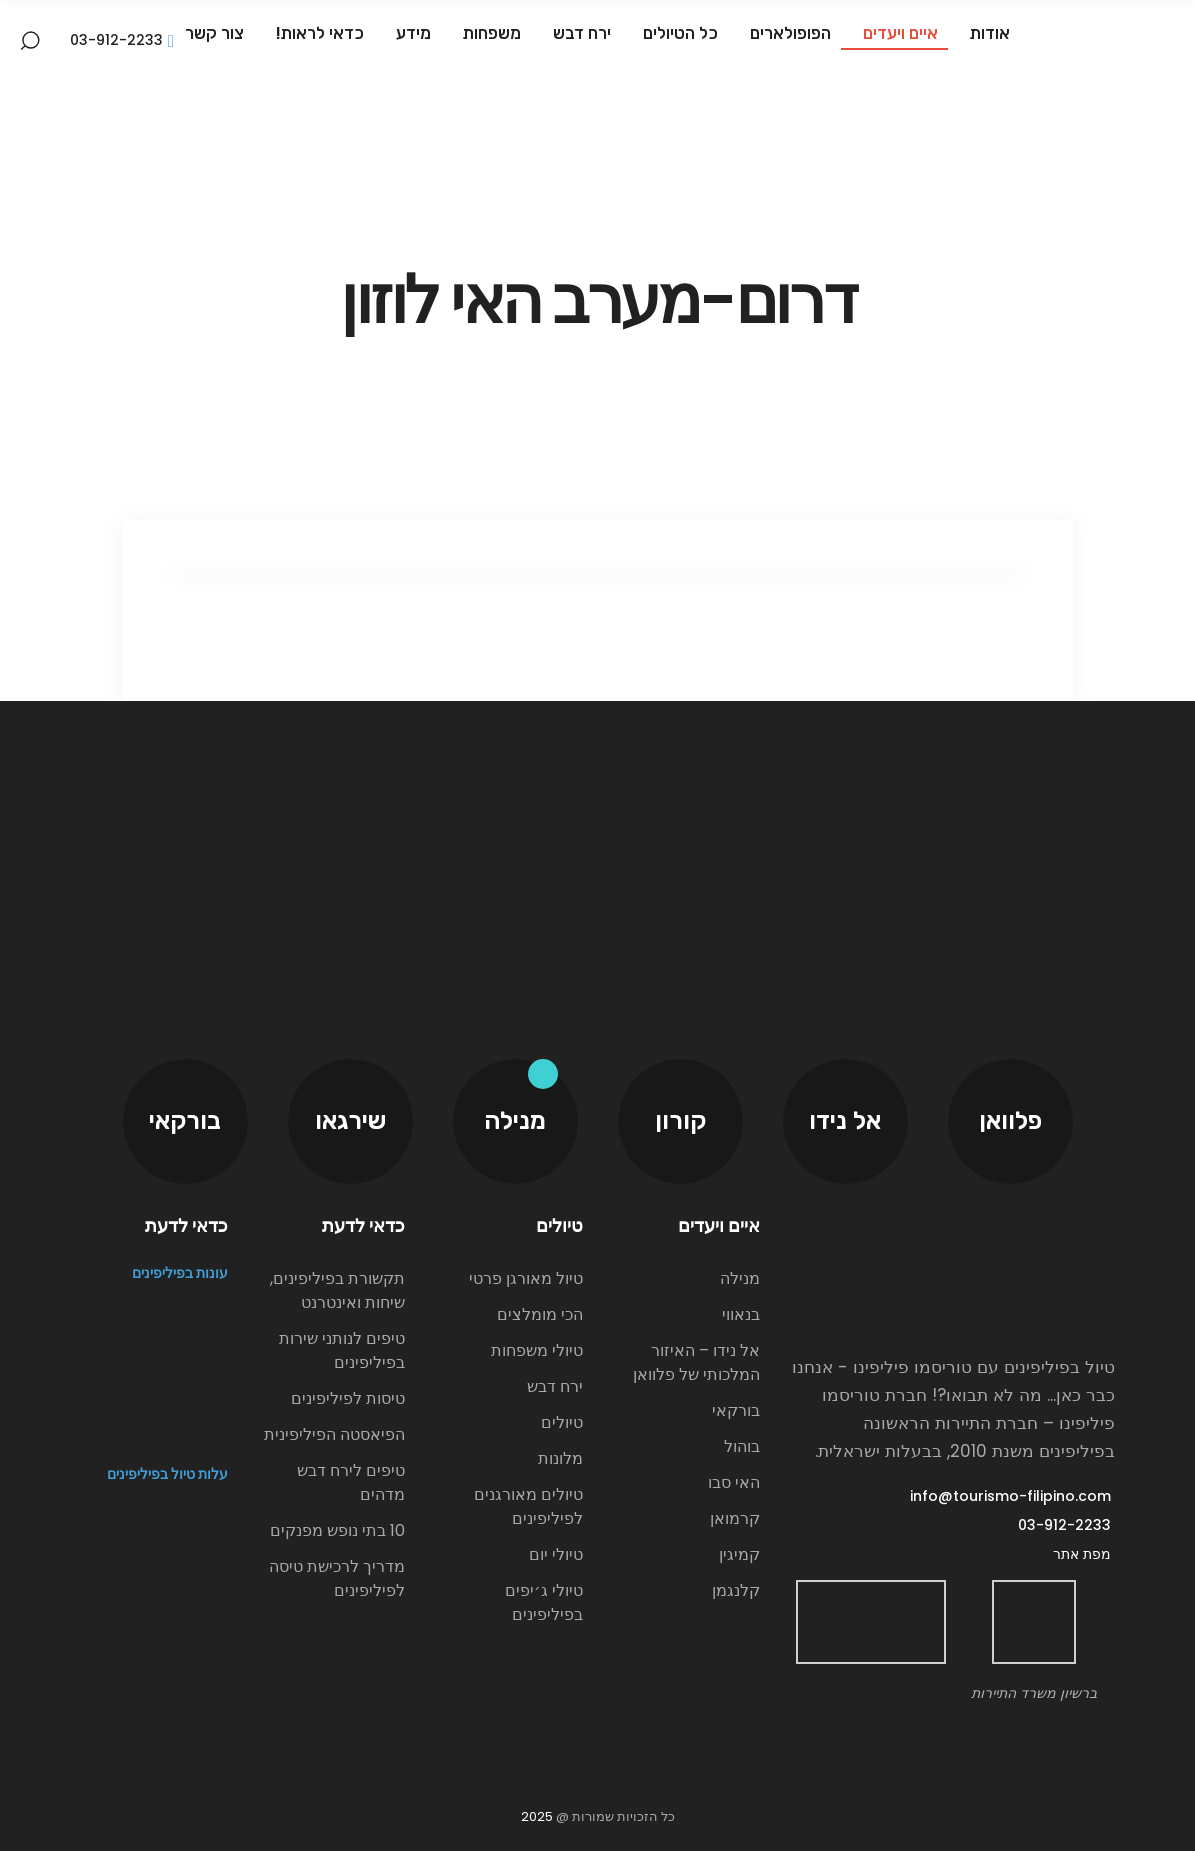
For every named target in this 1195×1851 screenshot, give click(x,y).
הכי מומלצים (540, 1314)
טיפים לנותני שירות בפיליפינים (342, 1350)
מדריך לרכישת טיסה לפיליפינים (337, 1578)
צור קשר (214, 33)
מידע (410, 33)
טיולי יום (556, 1554)
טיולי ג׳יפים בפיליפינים (544, 1602)
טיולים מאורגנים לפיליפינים (528, 1506)
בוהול (742, 1446)
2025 (537, 1816)
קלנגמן (736, 1590)
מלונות (560, 1458)
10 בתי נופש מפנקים (337, 1530)
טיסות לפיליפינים (348, 1398)
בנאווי (741, 1314)
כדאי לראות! (317, 33)
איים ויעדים (897, 33)
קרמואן (735, 1518)
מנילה (740, 1278)
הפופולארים (787, 33)
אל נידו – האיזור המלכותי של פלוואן (696, 1362)
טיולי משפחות (537, 1350)
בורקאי (736, 1410)
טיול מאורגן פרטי (526, 1278)
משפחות (489, 33)
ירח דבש (579, 33)
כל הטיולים (677, 33)
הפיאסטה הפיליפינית (334, 1434)
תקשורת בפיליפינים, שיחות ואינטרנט (337, 1290)
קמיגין (739, 1554)
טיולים (562, 1422)
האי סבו (734, 1482)
